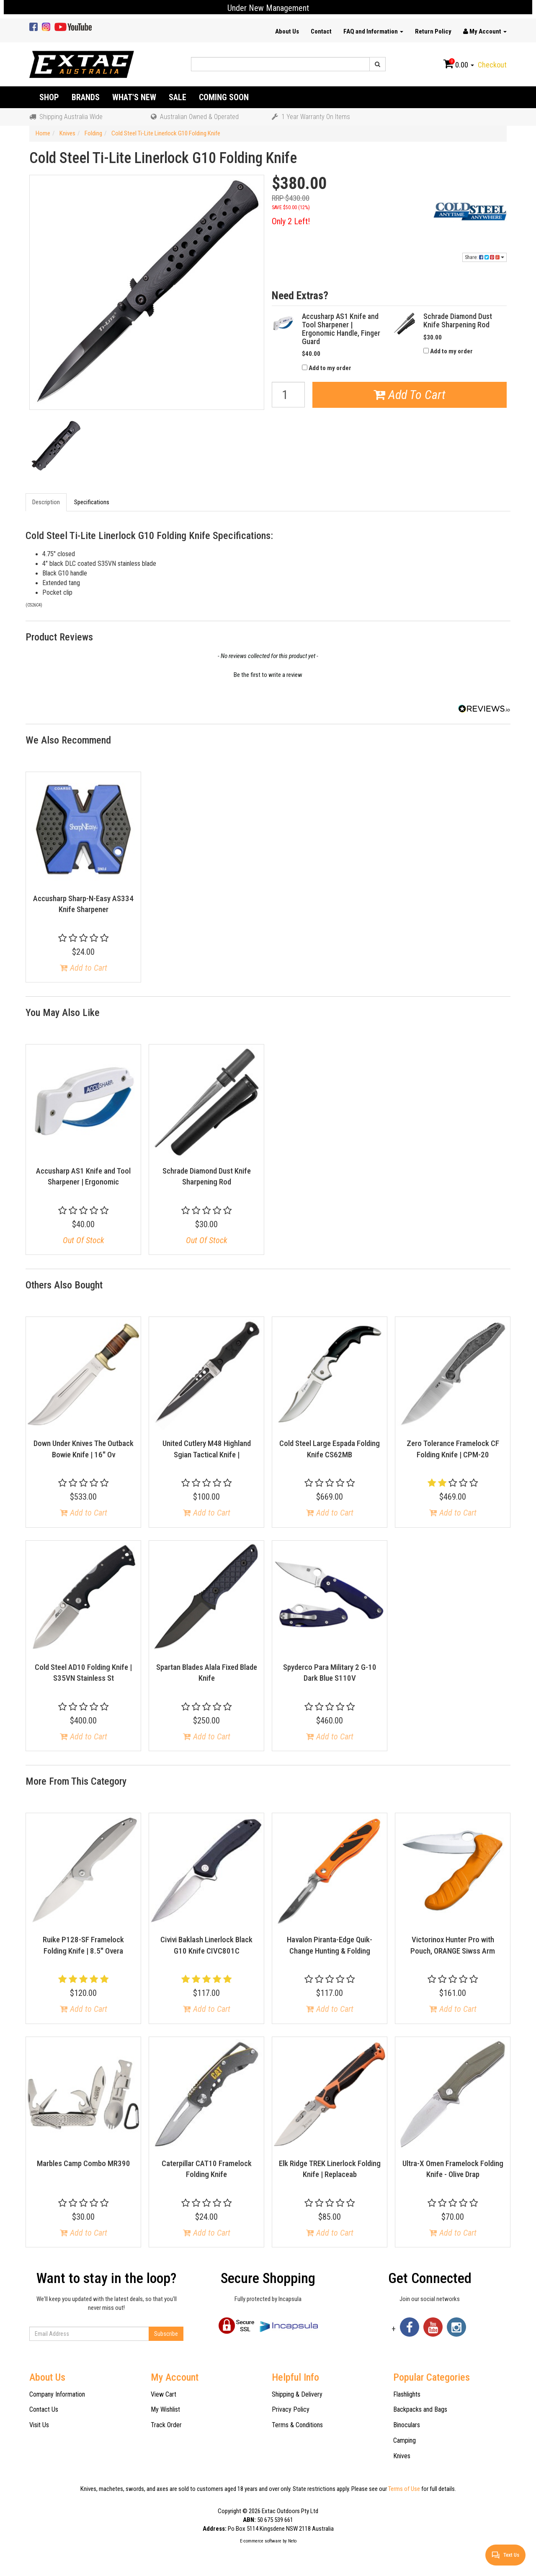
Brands (86, 97)
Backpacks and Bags (420, 2409)
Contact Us (43, 2409)
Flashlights (406, 2394)
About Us (287, 31)
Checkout (492, 64)
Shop (49, 97)
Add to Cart (83, 968)
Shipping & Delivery (297, 2394)
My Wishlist (165, 2409)
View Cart (163, 2394)
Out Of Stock (83, 1240)
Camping (404, 2440)
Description (46, 502)
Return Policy (433, 31)
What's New (134, 97)
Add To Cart (410, 394)
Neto (292, 2541)
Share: (484, 257)
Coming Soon (224, 97)
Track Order (166, 2425)
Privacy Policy (290, 2409)
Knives (401, 2456)
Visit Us (39, 2425)
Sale (177, 97)
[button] (268, 674)
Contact (321, 31)
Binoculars (406, 2425)
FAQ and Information (373, 31)
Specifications (91, 502)
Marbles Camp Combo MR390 (83, 2163)
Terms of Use (404, 2489)
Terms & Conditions (297, 2425)
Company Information (57, 2394)
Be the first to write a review (268, 675)
